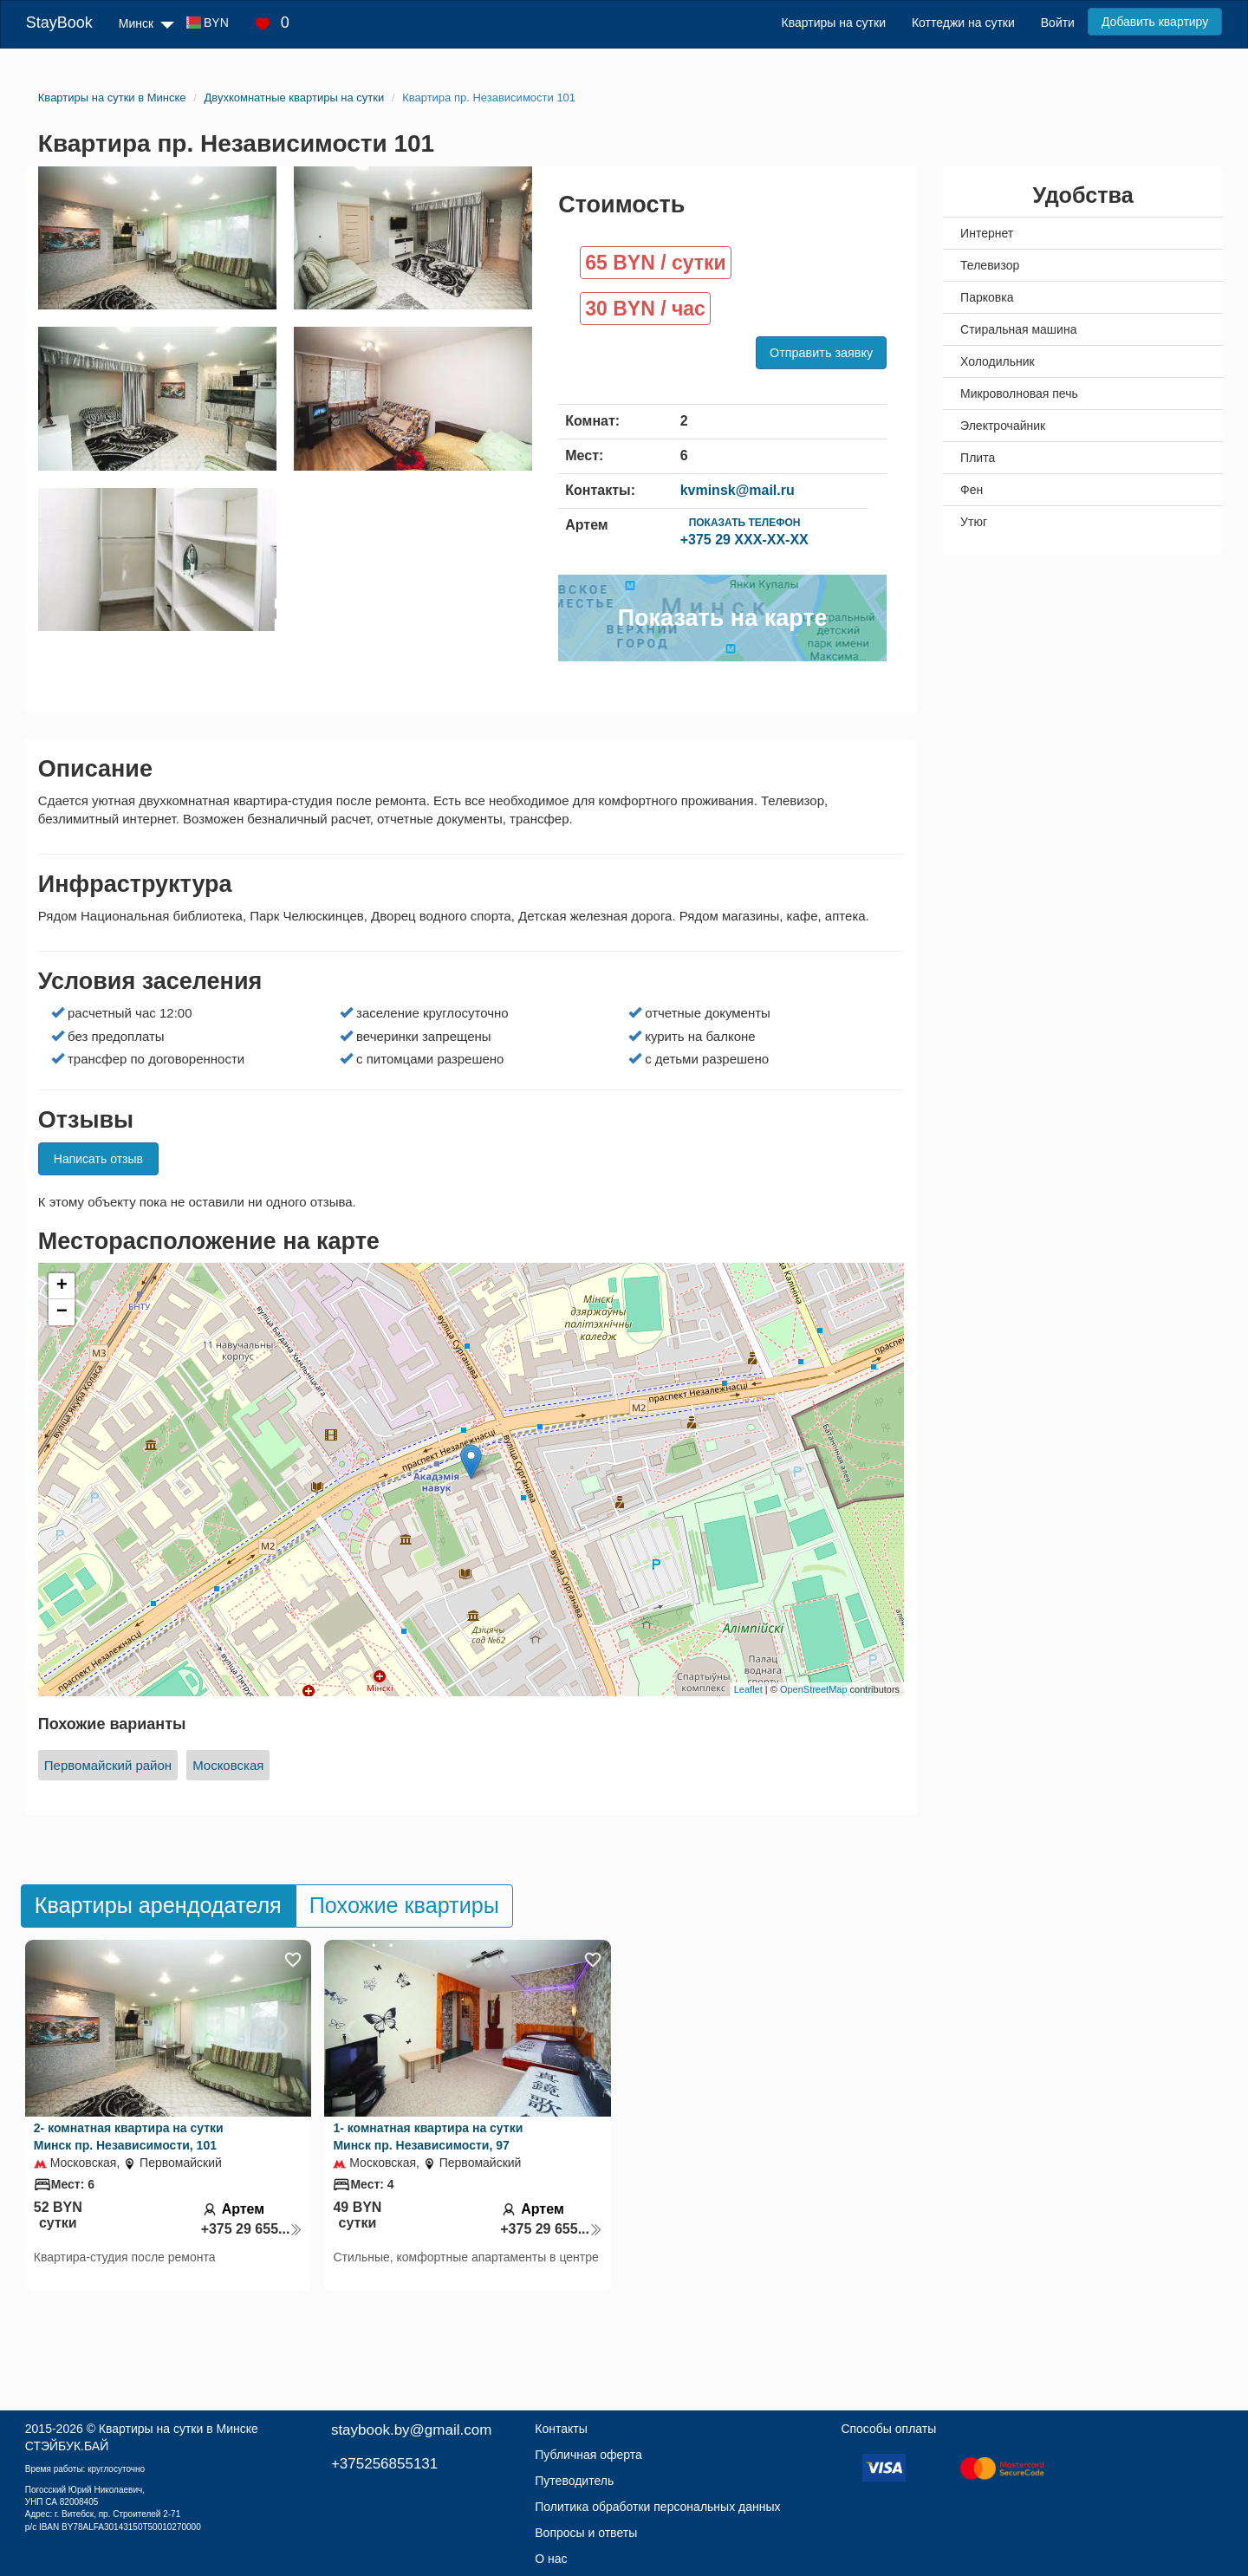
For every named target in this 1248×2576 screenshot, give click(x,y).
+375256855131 (384, 2464)
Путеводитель (574, 2481)
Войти (1058, 22)
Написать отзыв (98, 1159)
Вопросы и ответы (586, 2533)
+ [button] (62, 1286)
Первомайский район (108, 1765)
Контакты (561, 2429)
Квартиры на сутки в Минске (178, 2429)
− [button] (62, 1312)
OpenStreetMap (814, 1689)
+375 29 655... (252, 2228)
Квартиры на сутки (834, 22)
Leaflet (748, 1689)
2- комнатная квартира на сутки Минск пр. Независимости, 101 (129, 2136)
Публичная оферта (588, 2455)
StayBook (59, 22)
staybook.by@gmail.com (411, 2430)
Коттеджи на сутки (963, 22)
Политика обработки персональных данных (657, 2507)
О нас (551, 2559)
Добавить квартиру (1155, 22)
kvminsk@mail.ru (737, 490)
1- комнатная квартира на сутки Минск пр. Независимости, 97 (428, 2136)
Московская (227, 1765)
